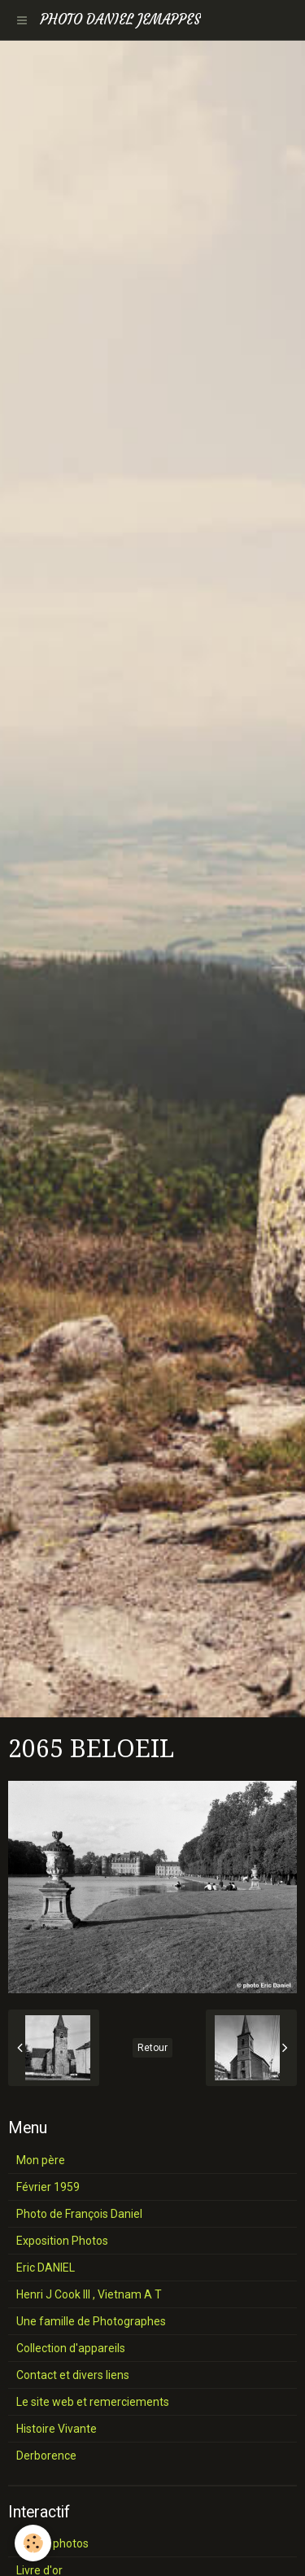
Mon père (40, 2160)
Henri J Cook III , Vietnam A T (89, 2294)
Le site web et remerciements (92, 2401)
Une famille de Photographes (91, 2321)
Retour (152, 2047)
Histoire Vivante (56, 2428)
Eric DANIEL (45, 2267)
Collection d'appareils (70, 2348)
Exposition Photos (62, 2240)
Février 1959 (48, 2186)
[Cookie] (33, 2543)
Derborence (46, 2455)
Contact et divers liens (72, 2374)
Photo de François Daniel (79, 2213)
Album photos (52, 2543)
